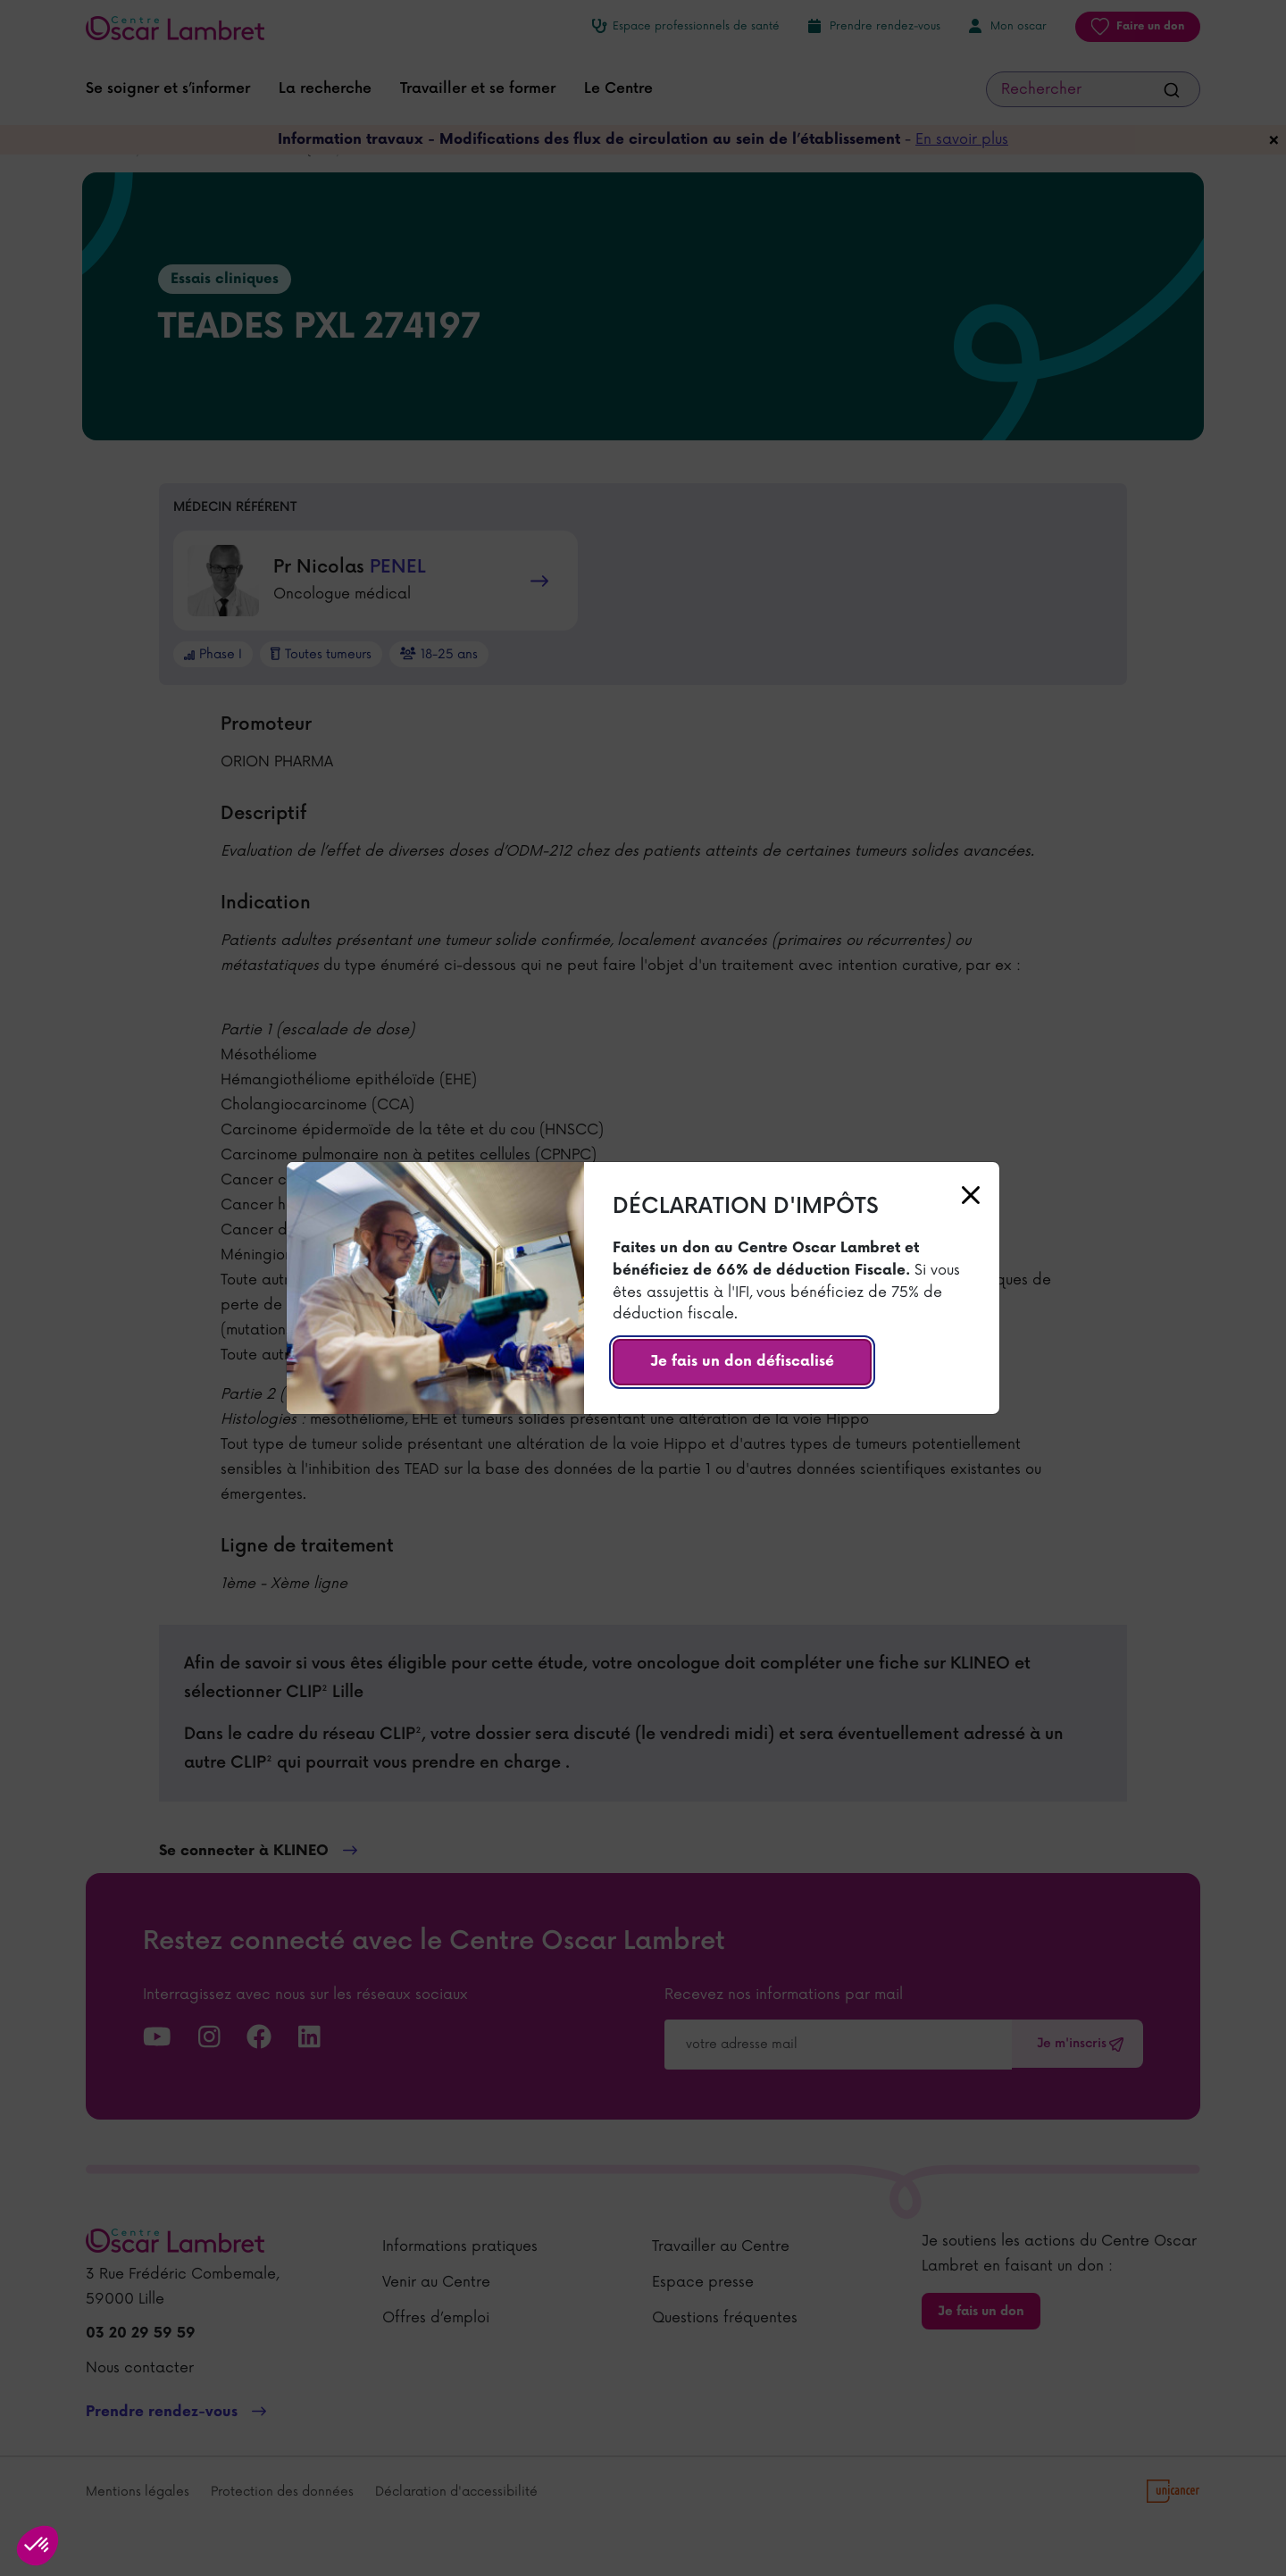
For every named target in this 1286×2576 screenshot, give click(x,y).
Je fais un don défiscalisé (742, 1361)
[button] (37, 2545)
